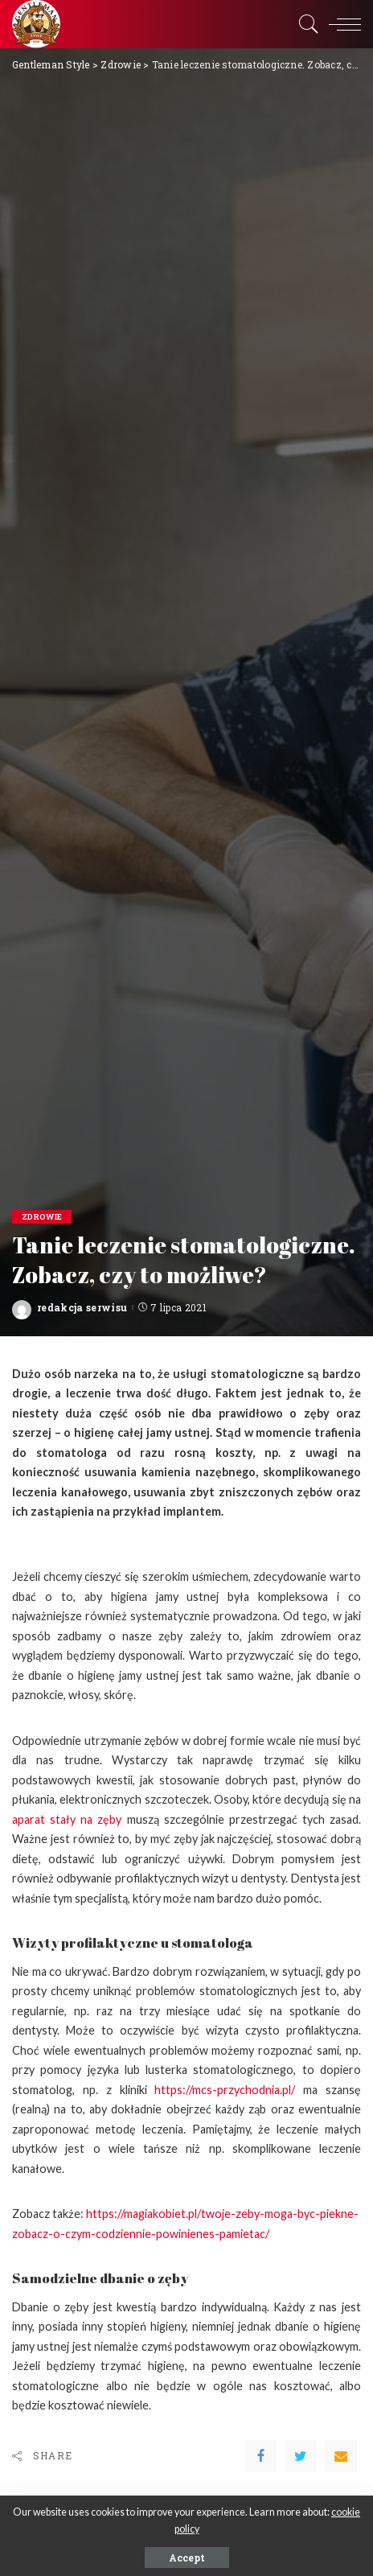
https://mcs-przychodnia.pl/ (224, 2090)
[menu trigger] (341, 24)
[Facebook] (260, 2456)
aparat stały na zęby (66, 1819)
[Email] (341, 2456)
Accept (187, 2557)
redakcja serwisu (82, 1307)
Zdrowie (42, 1217)
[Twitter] (301, 2456)
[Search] (305, 24)
